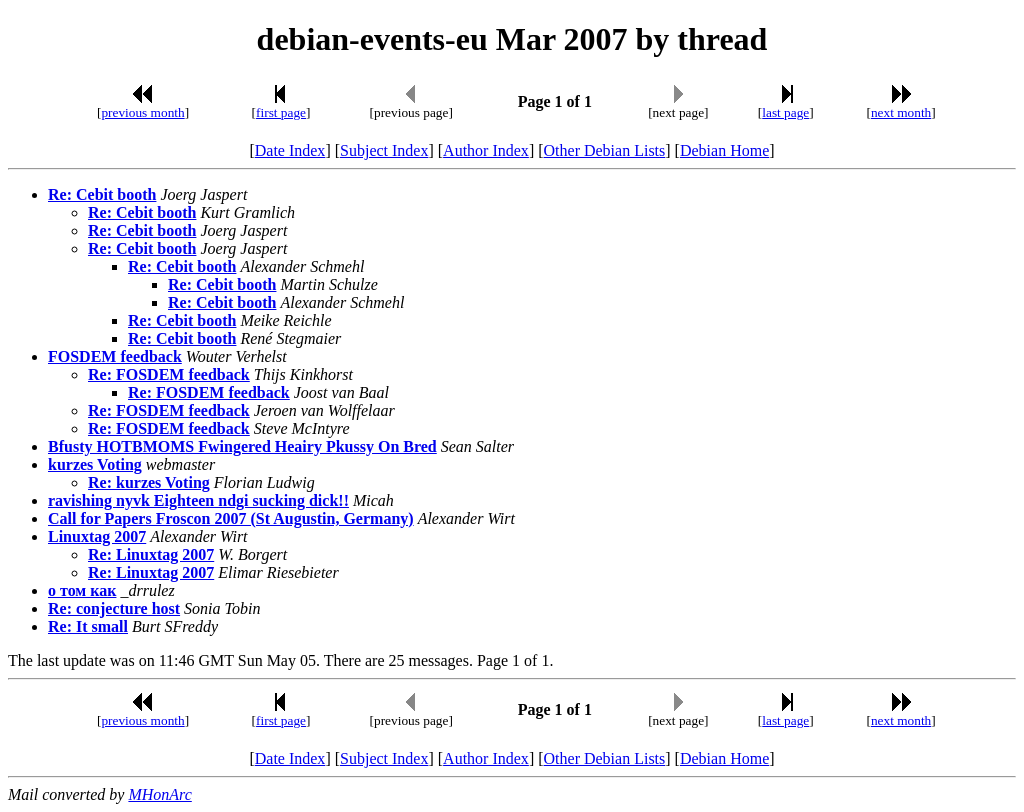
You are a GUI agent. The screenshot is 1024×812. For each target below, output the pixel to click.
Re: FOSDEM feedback (169, 374)
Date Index (290, 150)
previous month (142, 112)
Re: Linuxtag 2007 (151, 554)
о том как (82, 590)
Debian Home (724, 150)
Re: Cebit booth (102, 194)
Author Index (486, 150)
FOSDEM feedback (115, 356)
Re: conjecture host (114, 608)
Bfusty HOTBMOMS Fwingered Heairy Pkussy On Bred (242, 446)
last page (785, 112)
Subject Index (384, 150)
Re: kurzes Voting (149, 482)
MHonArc (159, 794)
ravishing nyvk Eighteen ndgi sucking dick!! (198, 500)
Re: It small (88, 626)
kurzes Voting (95, 464)
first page (281, 112)
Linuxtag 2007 (97, 536)
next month (901, 112)
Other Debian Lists (605, 150)
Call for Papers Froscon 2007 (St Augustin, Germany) (231, 518)
